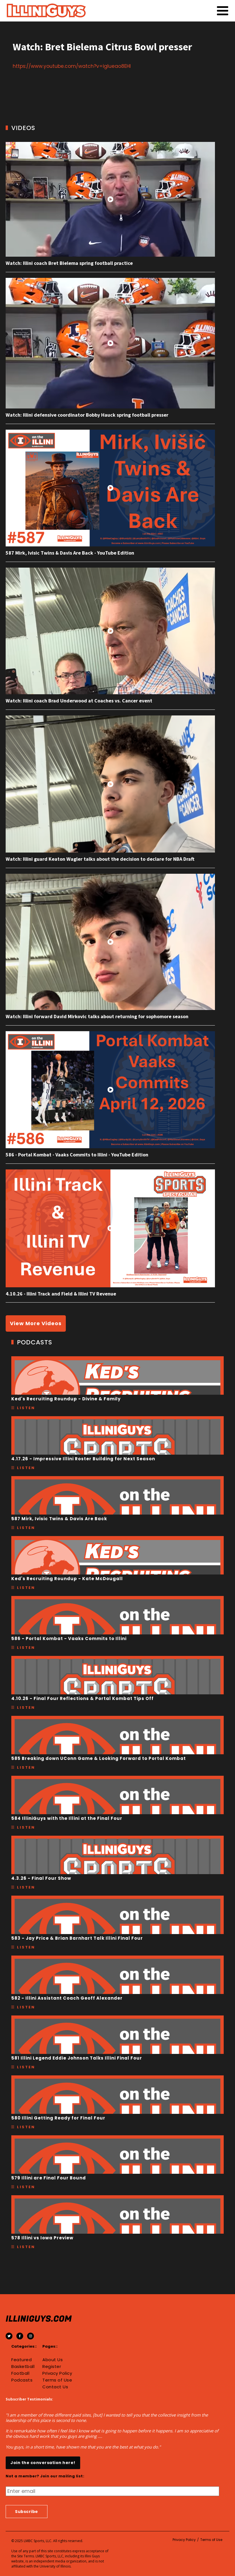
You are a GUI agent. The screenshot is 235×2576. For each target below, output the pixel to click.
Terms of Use (57, 2380)
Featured (21, 2359)
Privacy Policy (57, 2373)
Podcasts (21, 2380)
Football (20, 2373)
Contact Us (55, 2387)
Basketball (22, 2366)
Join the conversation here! (42, 2462)
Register (51, 2366)
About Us (52, 2359)
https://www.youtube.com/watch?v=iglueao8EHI (72, 66)
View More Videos (36, 1323)
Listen (26, 1408)
